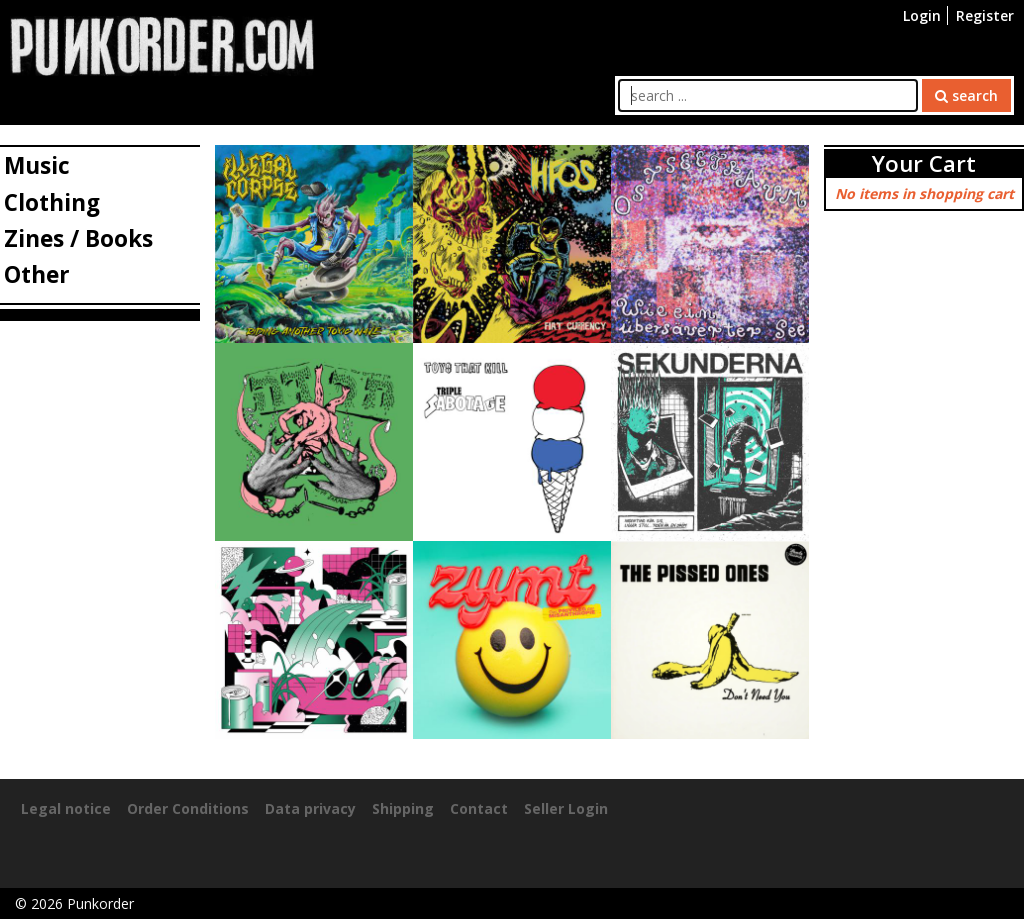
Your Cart (924, 163)
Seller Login (566, 808)
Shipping (403, 808)
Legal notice (66, 808)
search (966, 95)
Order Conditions (188, 808)
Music (37, 165)
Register (985, 15)
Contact (479, 808)
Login (922, 15)
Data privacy (310, 808)
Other (37, 274)
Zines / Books (78, 238)
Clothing (52, 202)
